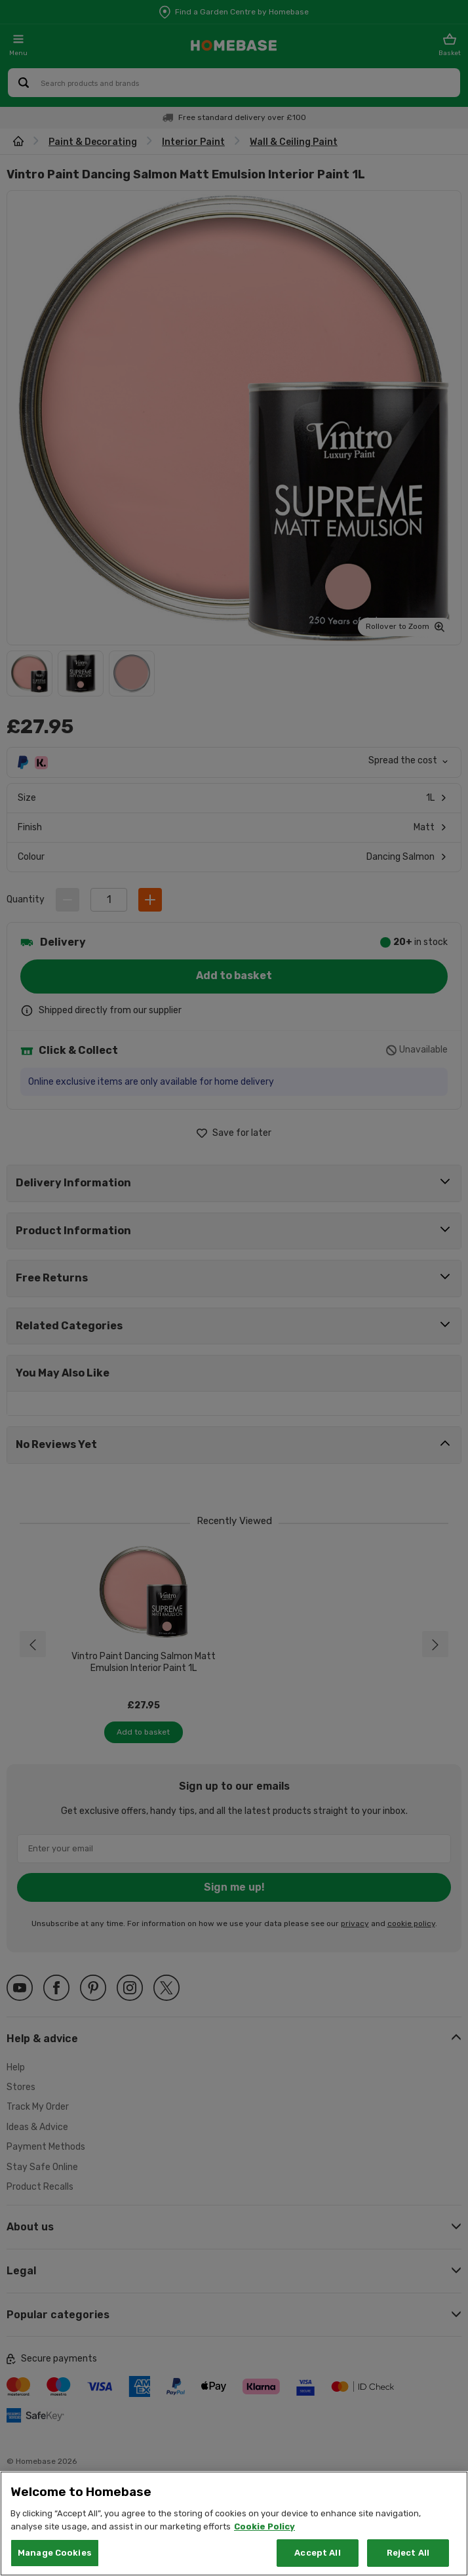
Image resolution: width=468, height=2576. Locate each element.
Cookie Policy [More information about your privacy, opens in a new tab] (264, 2526)
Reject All (408, 2553)
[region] (234, 2523)
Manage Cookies (55, 2553)
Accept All (317, 2553)
